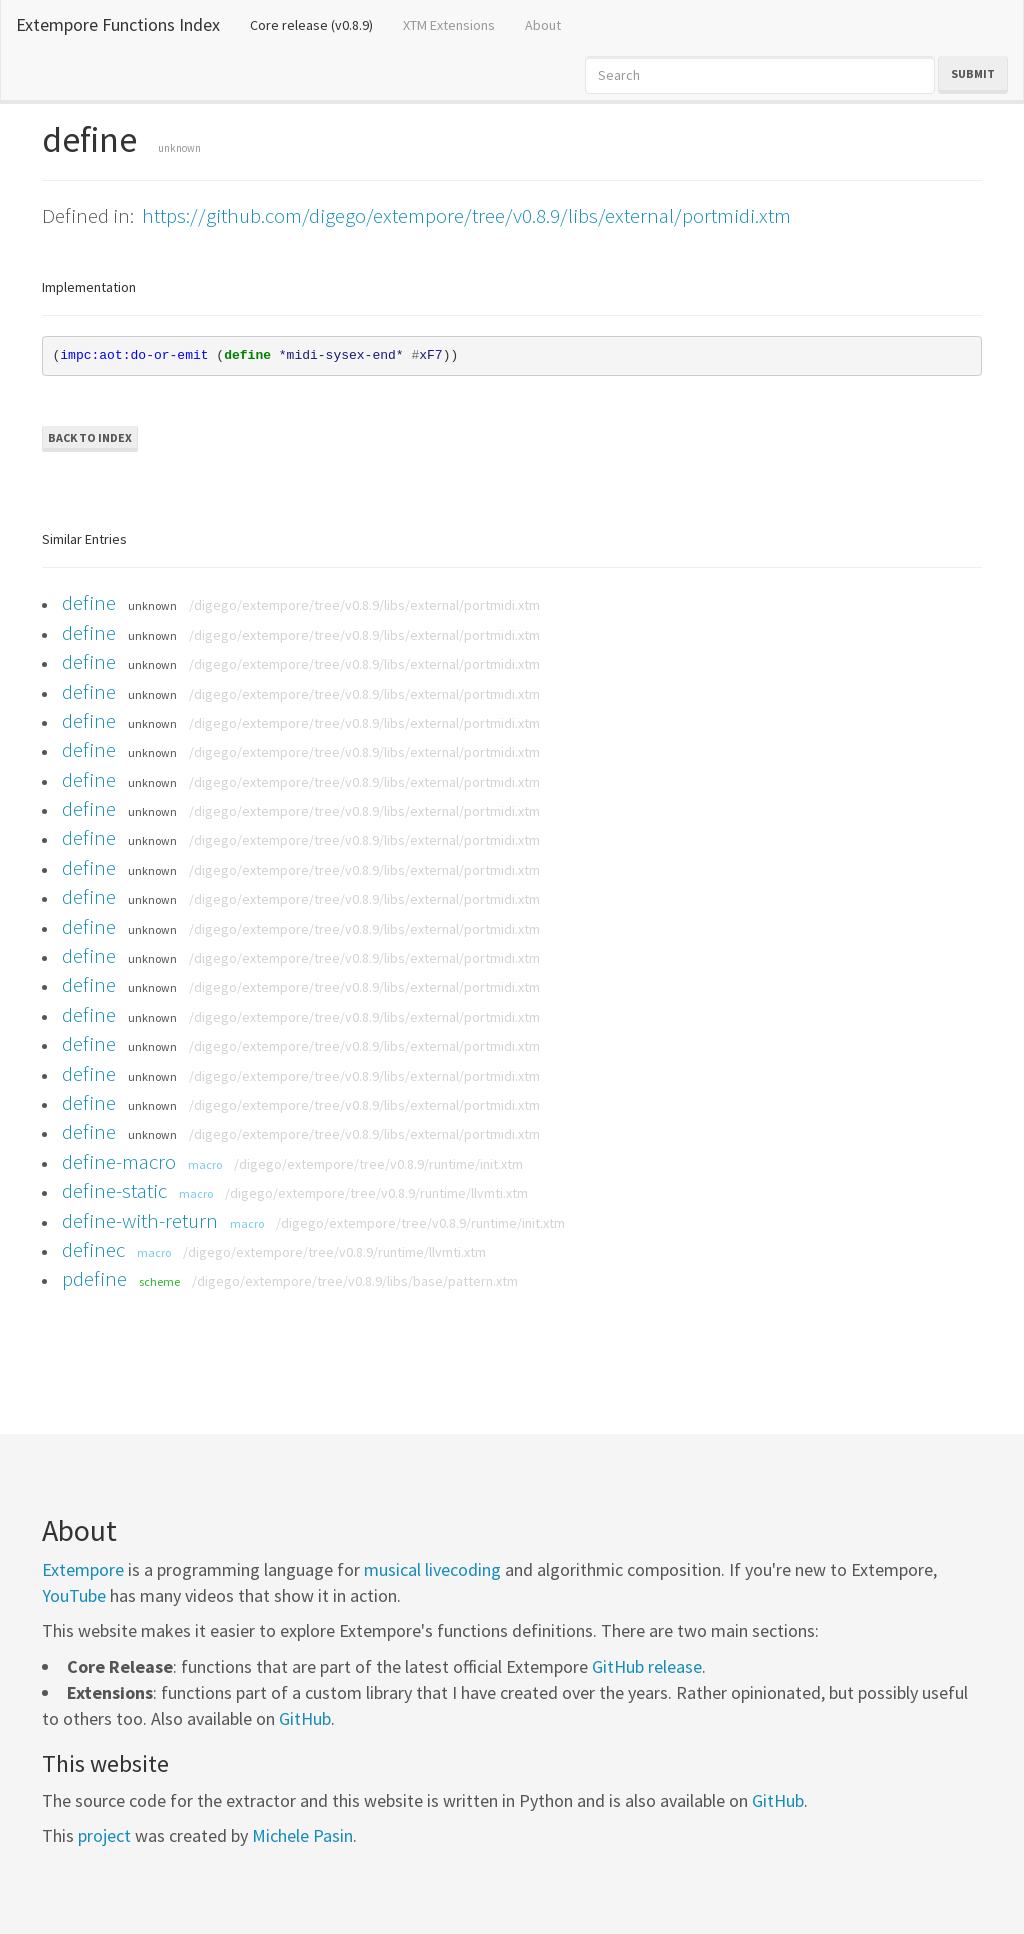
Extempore (83, 1569)
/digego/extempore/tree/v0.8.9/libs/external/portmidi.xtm (364, 605)
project (104, 1835)
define (89, 602)
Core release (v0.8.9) (319, 24)
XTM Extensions (449, 25)
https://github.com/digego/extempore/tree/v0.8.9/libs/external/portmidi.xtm (466, 215)
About (543, 25)
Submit (973, 73)
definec (93, 1249)
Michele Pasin (302, 1835)
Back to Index (90, 437)
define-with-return (140, 1220)
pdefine (94, 1278)
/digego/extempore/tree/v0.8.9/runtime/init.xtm (378, 1164)
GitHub (305, 1718)
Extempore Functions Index (118, 24)
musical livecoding (432, 1569)
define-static (114, 1190)
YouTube (74, 1595)
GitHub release (647, 1666)
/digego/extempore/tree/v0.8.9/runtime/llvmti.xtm (376, 1193)
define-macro (119, 1161)
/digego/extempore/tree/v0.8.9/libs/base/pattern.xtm (355, 1281)
